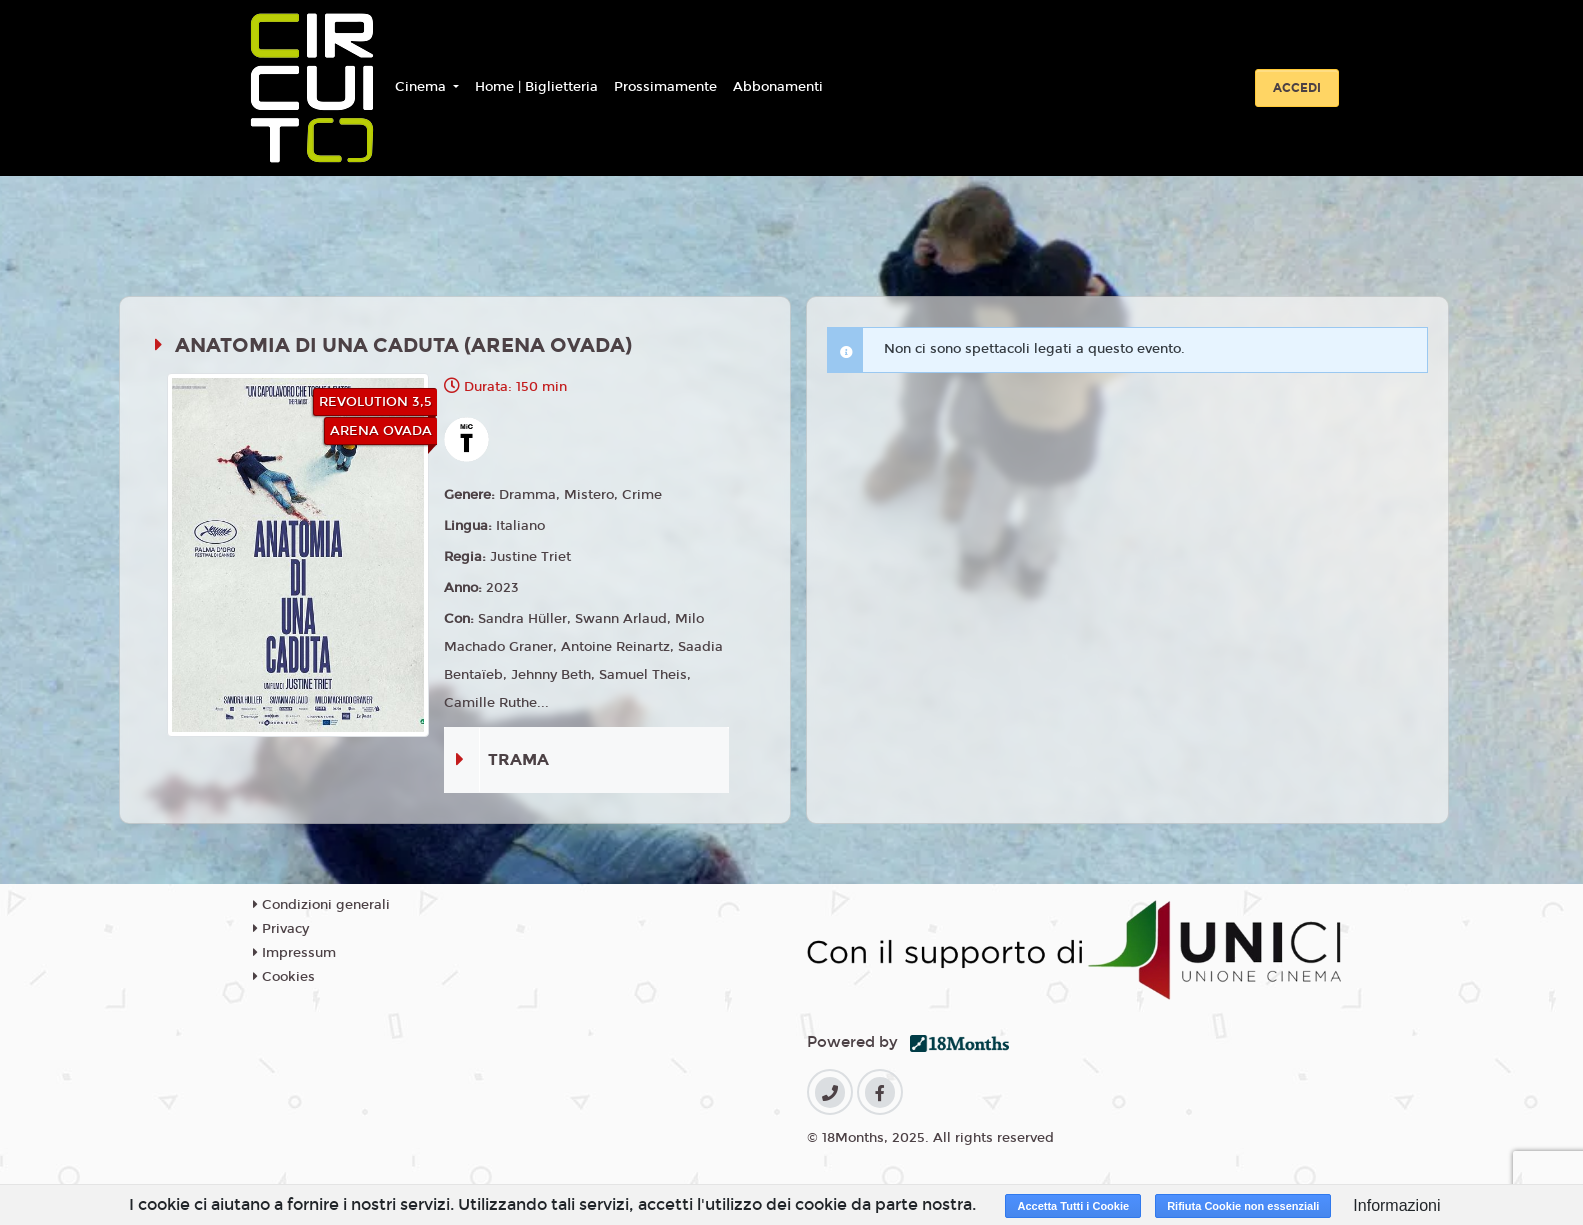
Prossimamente (665, 87)
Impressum (294, 953)
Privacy (281, 929)
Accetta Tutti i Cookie (1073, 1206)
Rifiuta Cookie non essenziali (1243, 1206)
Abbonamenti (778, 87)
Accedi (1297, 88)
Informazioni (1396, 1205)
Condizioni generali (321, 905)
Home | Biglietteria (536, 87)
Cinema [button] (422, 87)
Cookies (284, 977)
